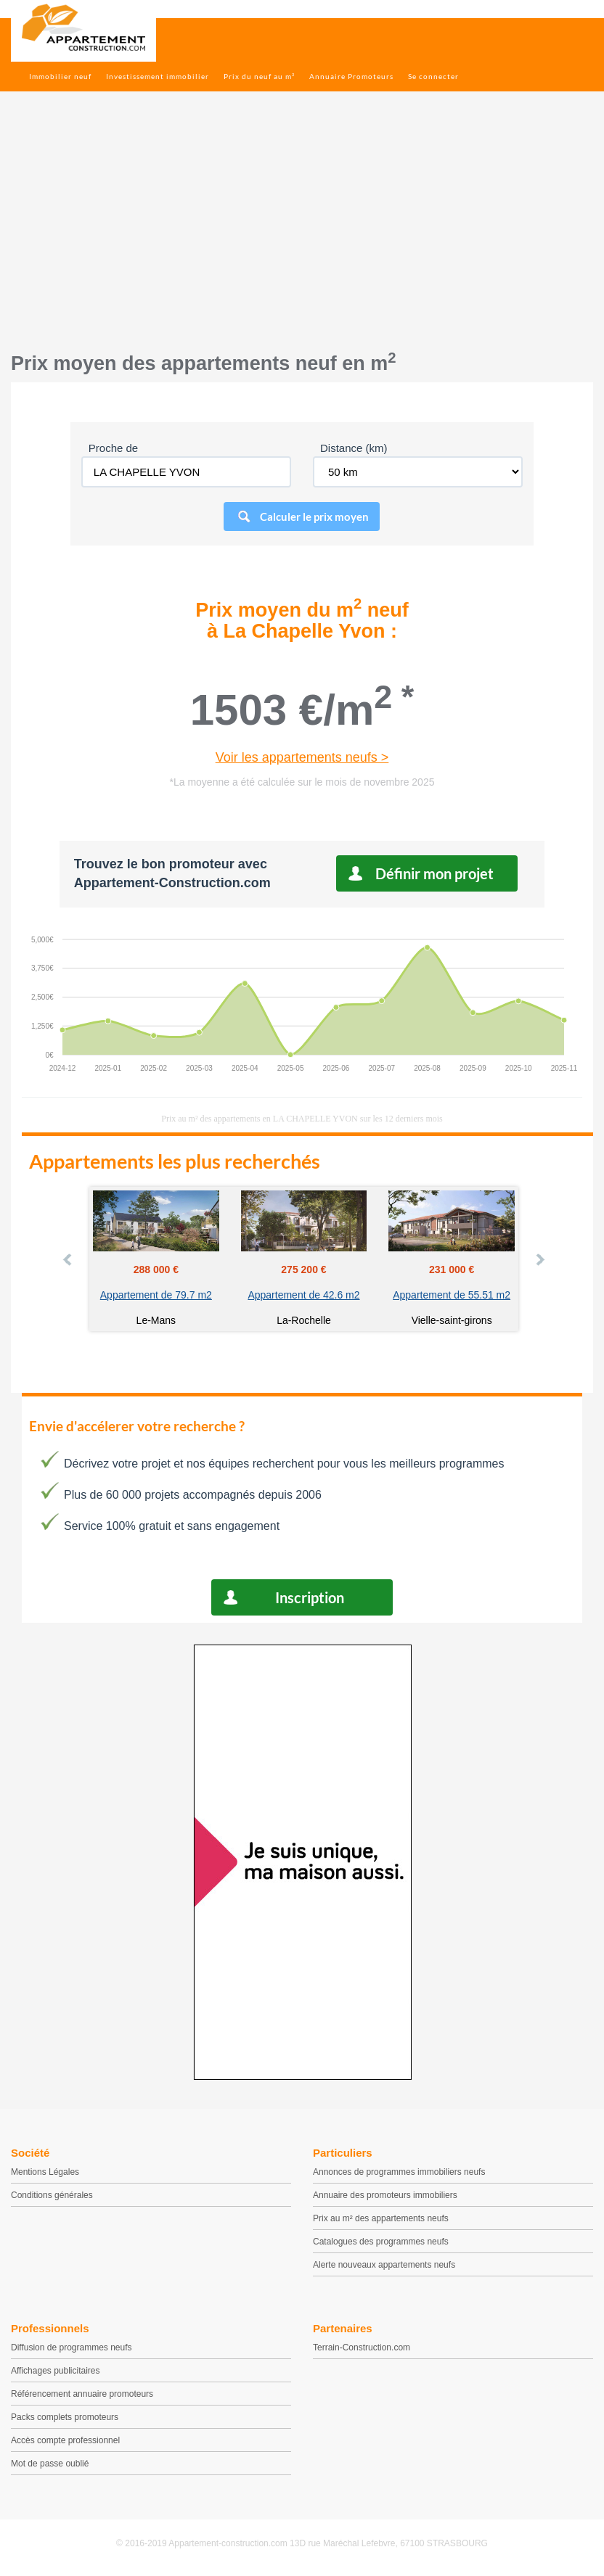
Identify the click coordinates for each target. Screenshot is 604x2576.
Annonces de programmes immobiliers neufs (399, 2172)
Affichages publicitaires (55, 2371)
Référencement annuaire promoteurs (82, 2394)
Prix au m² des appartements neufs (381, 2218)
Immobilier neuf (60, 76)
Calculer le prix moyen (314, 516)
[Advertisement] (302, 229)
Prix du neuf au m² (259, 76)
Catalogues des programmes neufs (381, 2241)
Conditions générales (52, 2195)
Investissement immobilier (157, 76)
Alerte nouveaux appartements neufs (384, 2265)
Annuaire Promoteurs (351, 76)
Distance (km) (354, 448)
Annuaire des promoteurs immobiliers (385, 2195)
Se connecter (433, 76)
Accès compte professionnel (65, 2440)
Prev (68, 1259)
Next (539, 1259)
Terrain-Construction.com (361, 2347)
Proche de (113, 448)
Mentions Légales (45, 2172)
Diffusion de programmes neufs (71, 2347)
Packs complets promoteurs (64, 2417)
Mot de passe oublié (50, 2463)
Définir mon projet (434, 873)
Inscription (309, 1597)
